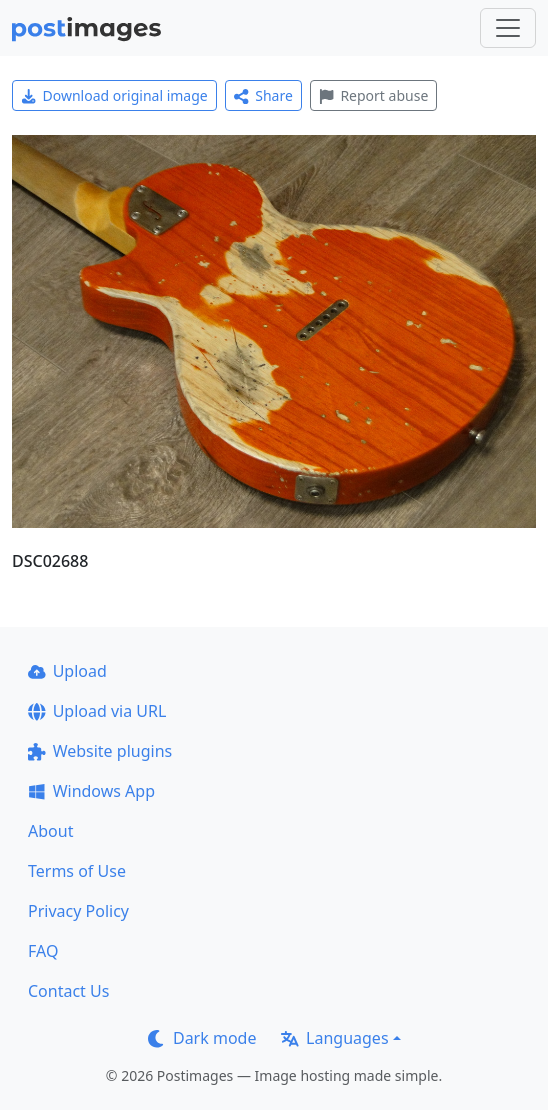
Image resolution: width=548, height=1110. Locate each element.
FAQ (43, 951)
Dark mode (202, 1038)
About (50, 831)
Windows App (91, 791)
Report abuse (373, 95)
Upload (67, 671)
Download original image (114, 95)
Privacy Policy (78, 911)
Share (263, 95)
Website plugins (100, 751)
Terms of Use (77, 871)
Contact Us (68, 991)
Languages (334, 1038)
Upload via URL (97, 711)
